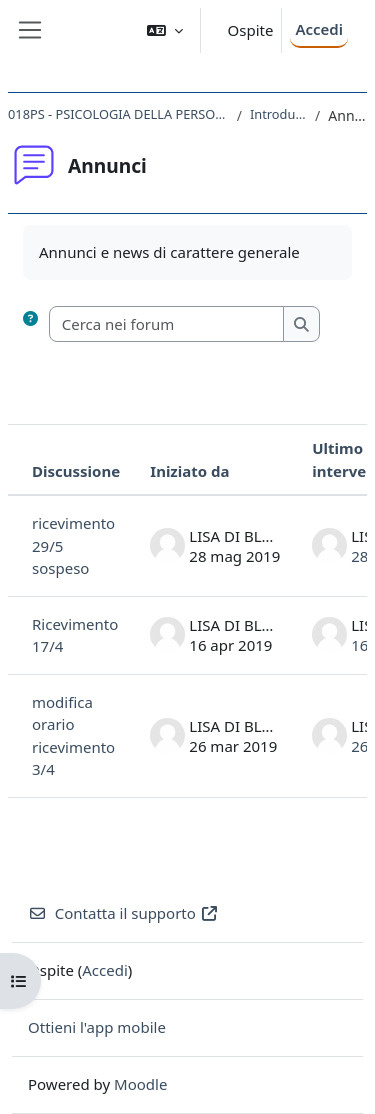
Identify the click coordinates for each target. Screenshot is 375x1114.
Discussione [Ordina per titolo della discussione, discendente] (76, 471)
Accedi (319, 29)
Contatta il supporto (123, 913)
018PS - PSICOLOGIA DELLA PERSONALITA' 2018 (118, 114)
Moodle (140, 1084)
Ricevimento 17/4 (75, 635)
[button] (165, 30)
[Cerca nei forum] (167, 324)
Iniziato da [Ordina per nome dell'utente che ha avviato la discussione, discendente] (189, 471)
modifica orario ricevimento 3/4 (73, 736)
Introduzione (278, 114)
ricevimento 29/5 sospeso (73, 545)
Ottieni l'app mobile (97, 1027)
